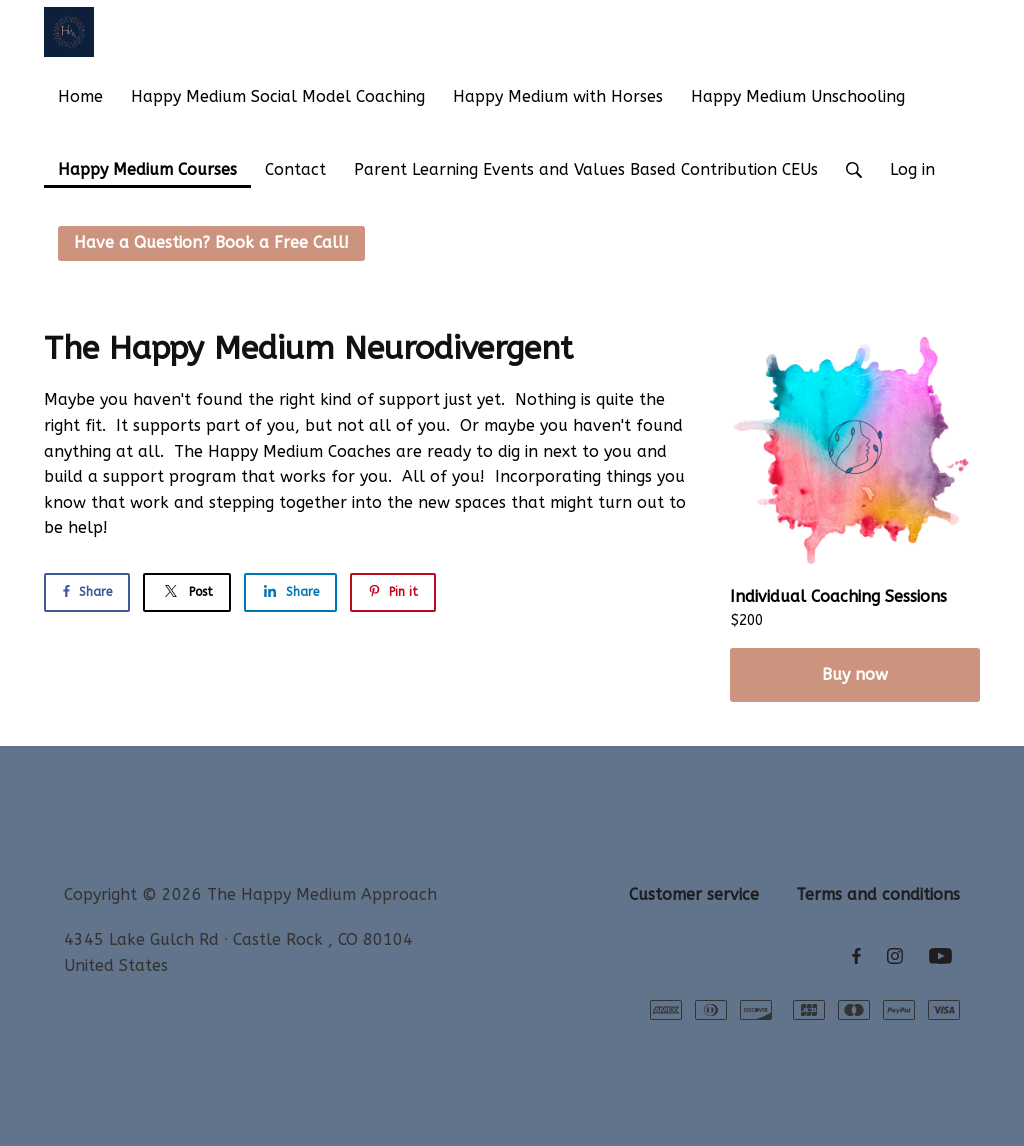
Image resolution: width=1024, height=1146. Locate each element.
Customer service (694, 894)
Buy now (855, 674)
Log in (912, 169)
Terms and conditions (878, 894)
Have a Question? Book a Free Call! (211, 242)
